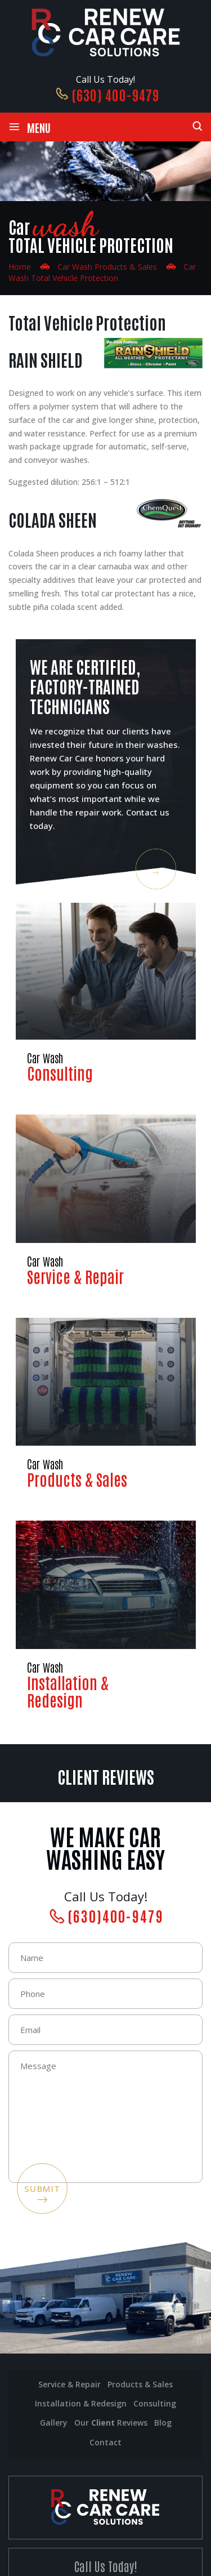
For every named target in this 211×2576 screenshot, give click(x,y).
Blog (163, 2422)
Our (110, 2422)
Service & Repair (106, 1201)
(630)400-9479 (116, 1915)
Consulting (106, 993)
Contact (105, 2442)
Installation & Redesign (106, 1615)
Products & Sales (106, 1404)
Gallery (54, 2422)
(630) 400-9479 (115, 94)
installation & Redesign (81, 2403)
